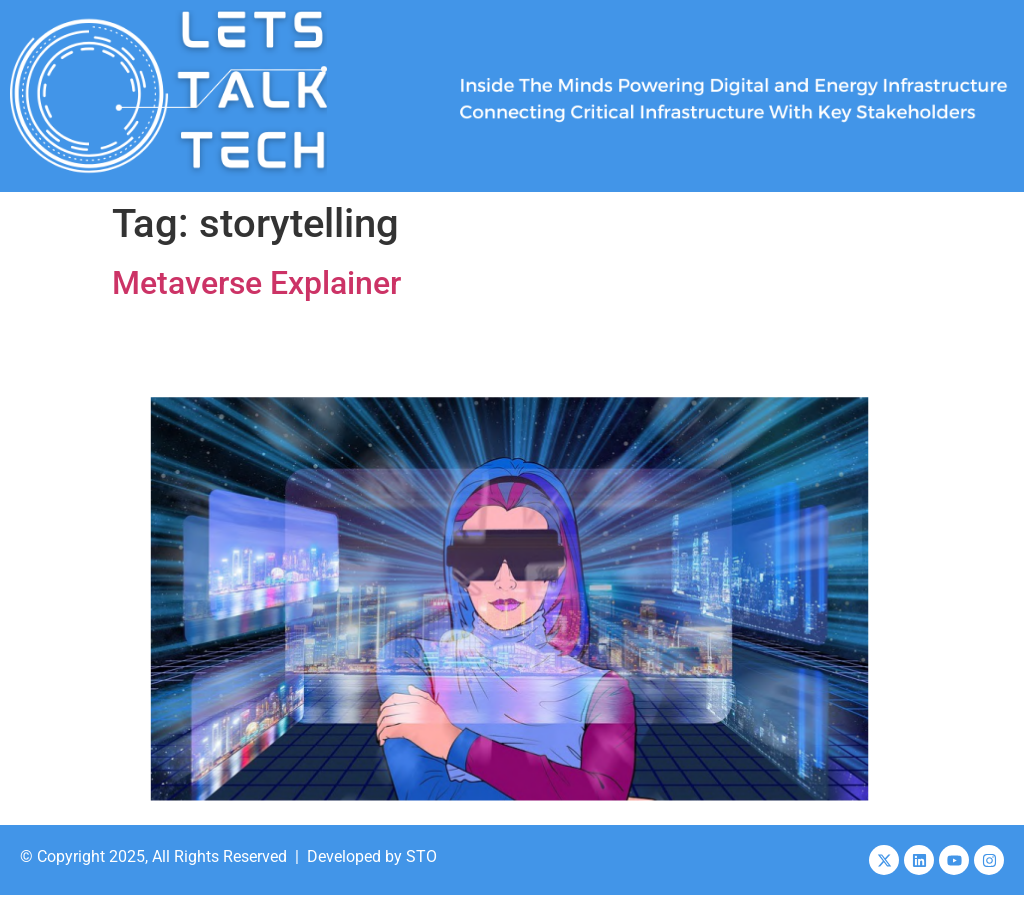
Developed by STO (372, 856)
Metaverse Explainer (256, 283)
